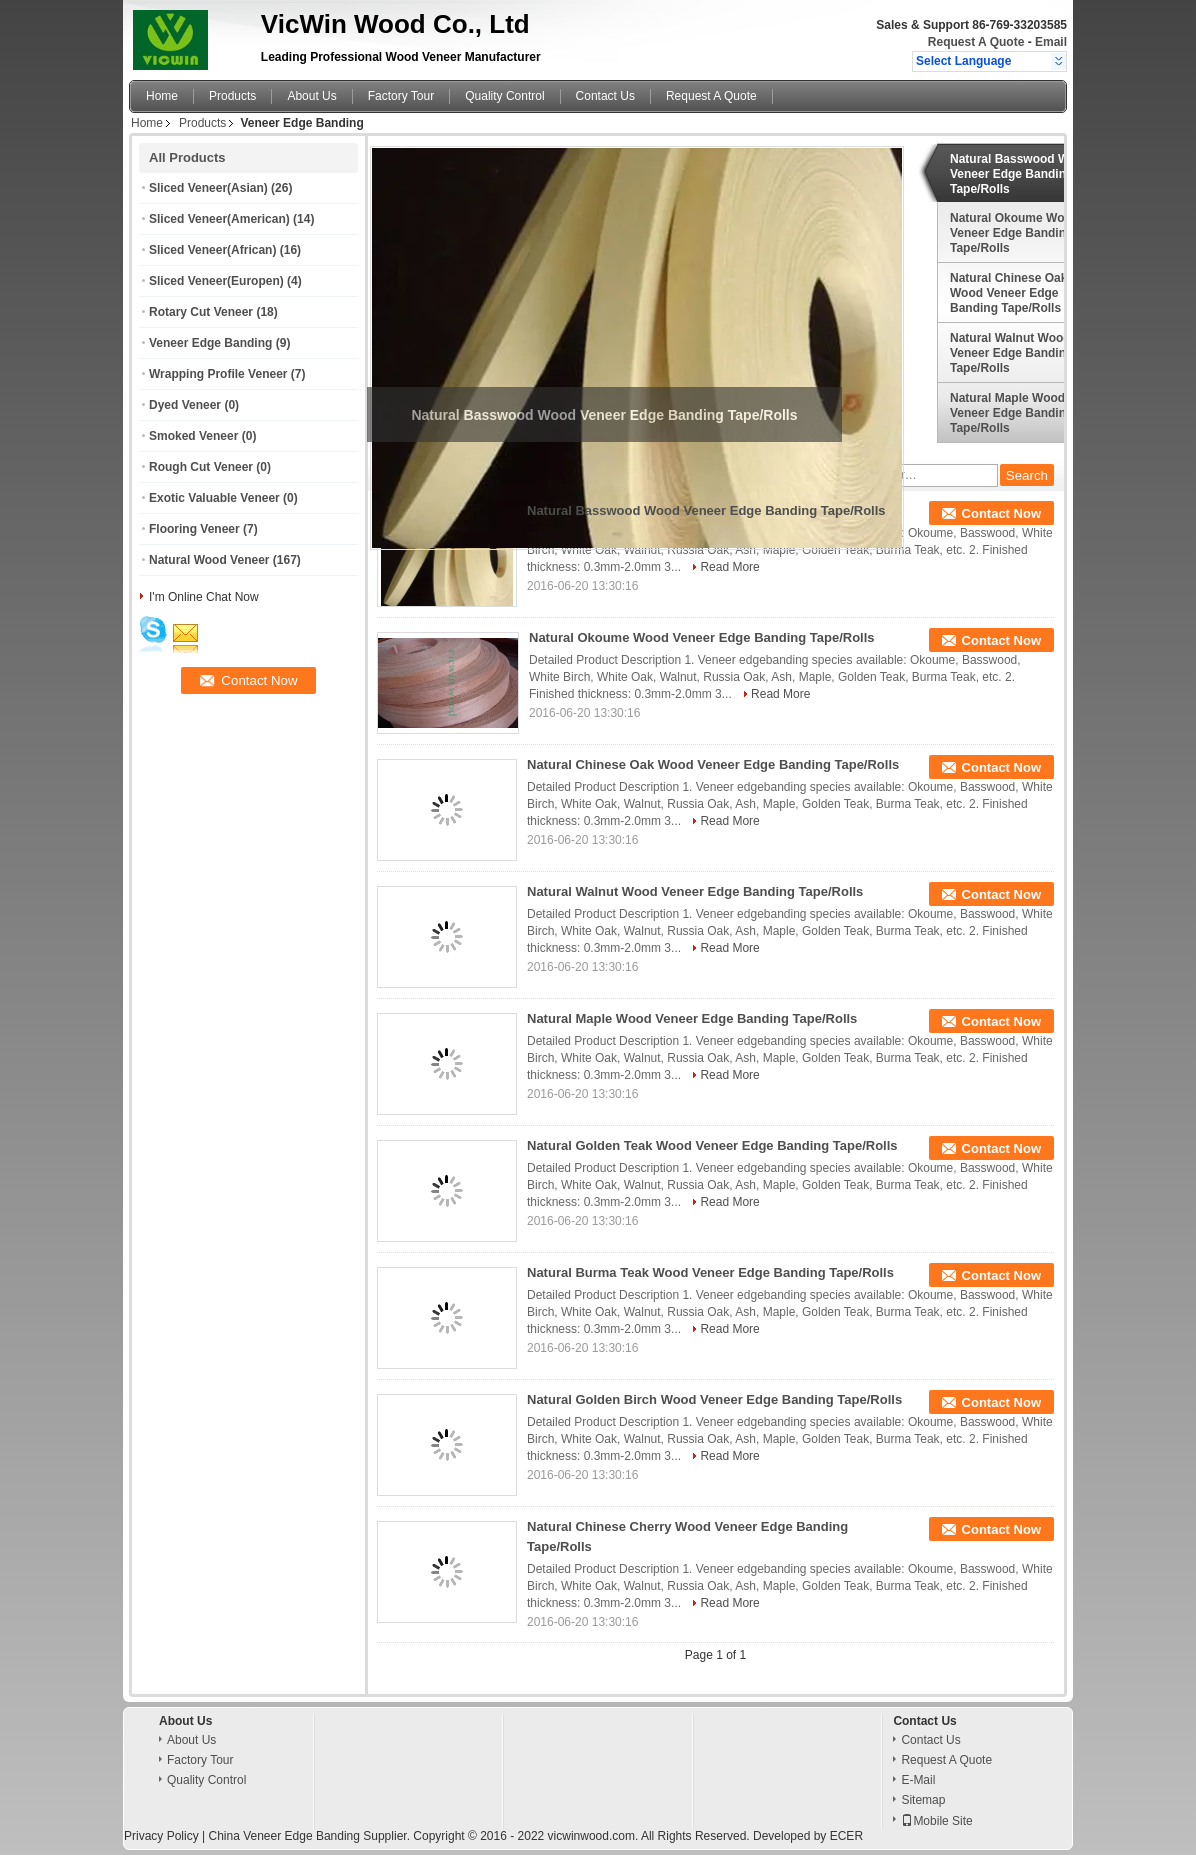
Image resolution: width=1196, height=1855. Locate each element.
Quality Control (504, 96)
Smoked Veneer (193, 436)
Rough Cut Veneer (201, 467)
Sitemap (923, 1800)
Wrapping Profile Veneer (218, 374)
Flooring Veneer (194, 529)
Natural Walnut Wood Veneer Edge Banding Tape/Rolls (1011, 353)
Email (1051, 42)
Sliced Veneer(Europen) (216, 281)
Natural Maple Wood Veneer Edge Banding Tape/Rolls (1011, 413)
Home (162, 96)
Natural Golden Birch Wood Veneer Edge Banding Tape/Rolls (714, 1399)
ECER (846, 1836)
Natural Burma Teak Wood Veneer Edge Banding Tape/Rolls (710, 1272)
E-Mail (918, 1780)
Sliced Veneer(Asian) (208, 188)
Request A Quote (976, 42)
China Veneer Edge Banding (283, 1836)
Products (232, 96)
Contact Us (605, 96)
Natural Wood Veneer (209, 560)
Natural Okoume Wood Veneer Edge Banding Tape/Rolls (1014, 233)
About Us (311, 96)
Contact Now (1001, 513)
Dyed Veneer (185, 405)
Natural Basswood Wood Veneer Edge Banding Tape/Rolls (1020, 174)
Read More (729, 567)
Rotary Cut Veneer (201, 312)
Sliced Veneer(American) (219, 219)
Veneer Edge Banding (210, 343)
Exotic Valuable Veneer (214, 498)
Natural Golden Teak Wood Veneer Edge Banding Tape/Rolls (712, 1145)
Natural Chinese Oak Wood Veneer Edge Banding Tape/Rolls (1008, 293)
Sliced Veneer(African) (212, 250)
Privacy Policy (161, 1836)
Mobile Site (936, 1821)
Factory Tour (401, 96)
